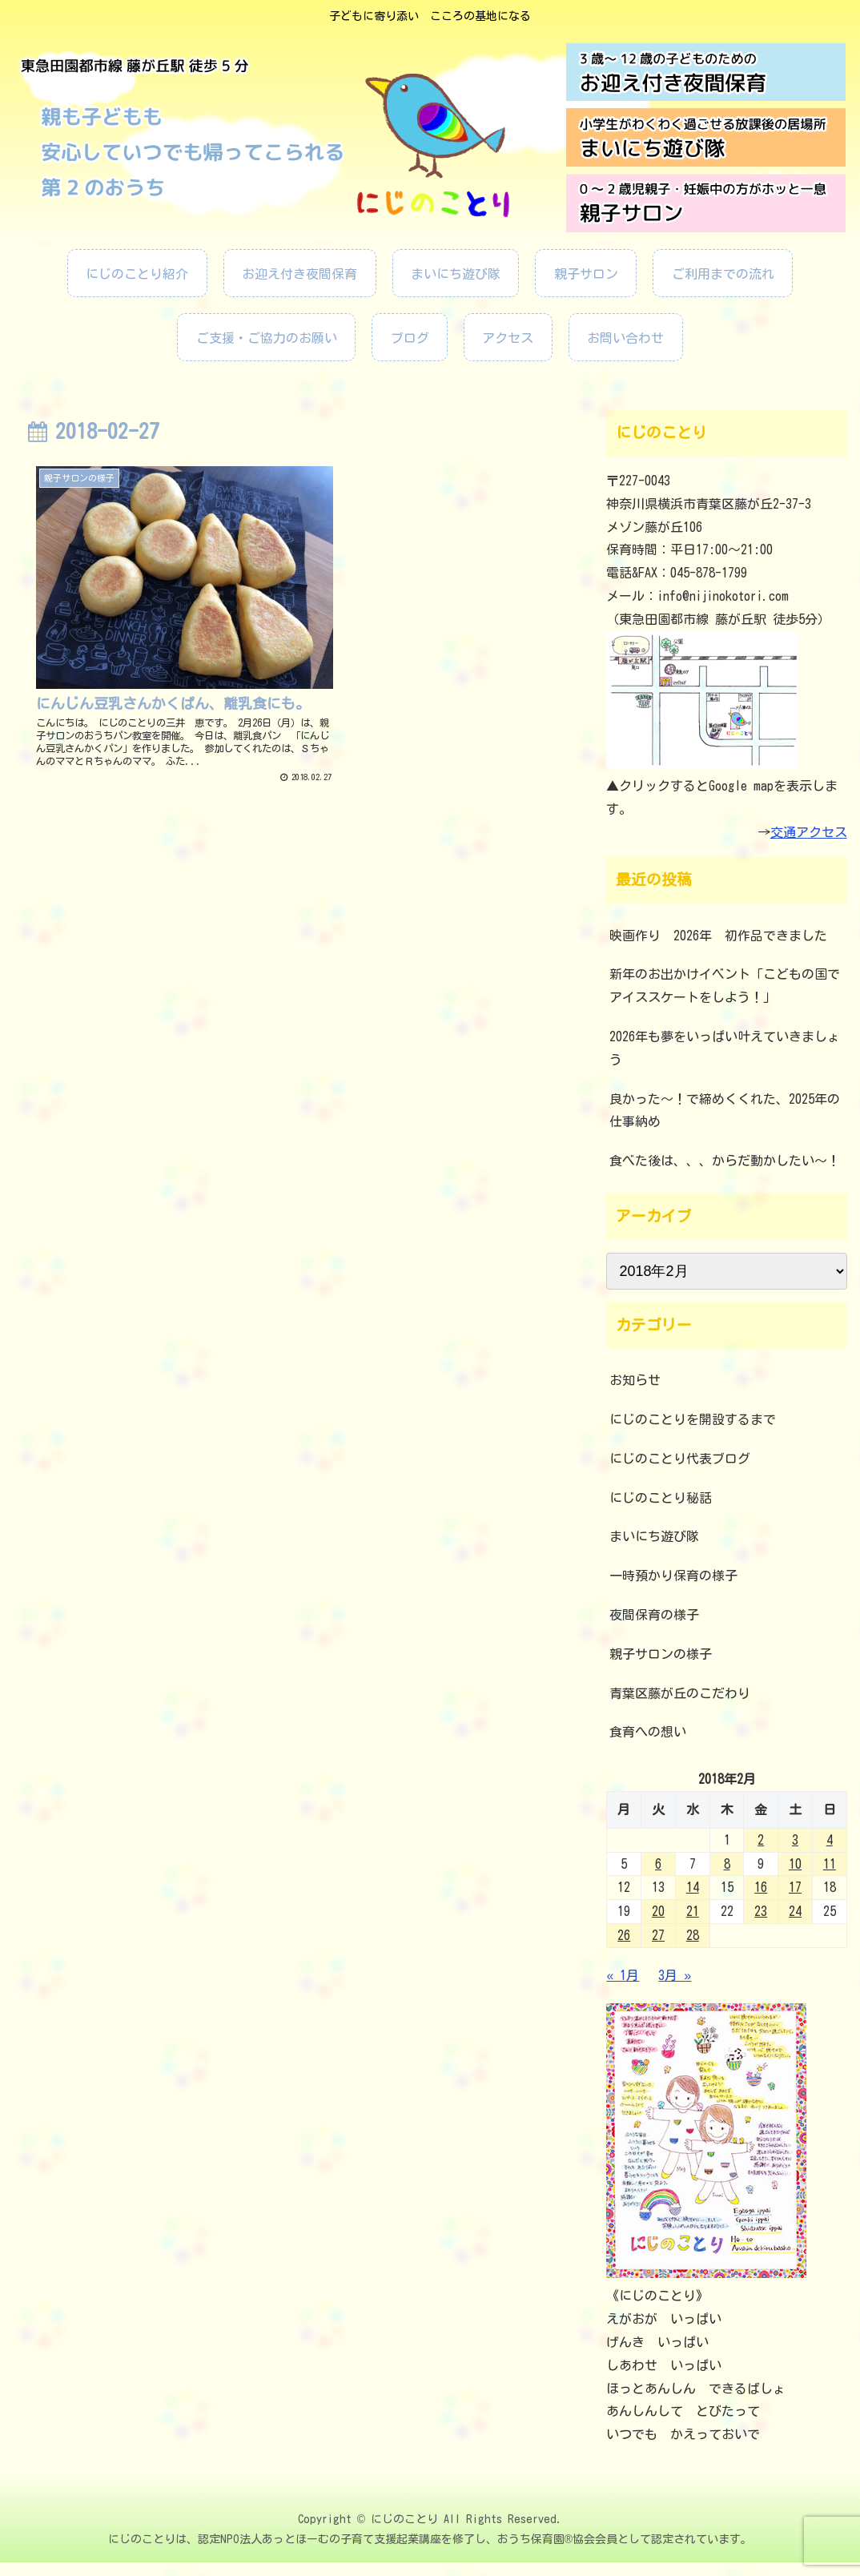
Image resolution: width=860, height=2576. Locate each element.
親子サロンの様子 (660, 1654)
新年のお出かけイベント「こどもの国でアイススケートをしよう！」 (724, 986)
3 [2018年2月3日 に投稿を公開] (795, 1839)
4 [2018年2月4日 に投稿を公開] (829, 1839)
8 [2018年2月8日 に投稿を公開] (727, 1864)
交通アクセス (808, 832)
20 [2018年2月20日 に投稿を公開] (658, 1911)
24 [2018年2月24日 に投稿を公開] (795, 1911)
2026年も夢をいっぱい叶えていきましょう (724, 1048)
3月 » (674, 1975)
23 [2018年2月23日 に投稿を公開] (760, 1911)
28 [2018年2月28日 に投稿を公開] (692, 1935)
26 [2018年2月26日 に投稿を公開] (623, 1935)
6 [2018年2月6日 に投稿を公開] (658, 1864)
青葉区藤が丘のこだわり (679, 1693)
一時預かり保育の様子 (673, 1575)
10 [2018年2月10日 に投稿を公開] (795, 1864)
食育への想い (647, 1731)
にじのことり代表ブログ (679, 1458)
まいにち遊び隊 (654, 1536)
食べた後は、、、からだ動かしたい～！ (724, 1160)
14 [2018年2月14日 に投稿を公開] (692, 1887)
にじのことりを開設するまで (692, 1419)
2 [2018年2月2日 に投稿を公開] (761, 1839)
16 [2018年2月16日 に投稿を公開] (760, 1887)
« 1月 (622, 1975)
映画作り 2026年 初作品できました (724, 935)
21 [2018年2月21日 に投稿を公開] (692, 1911)
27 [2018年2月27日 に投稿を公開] (658, 1935)
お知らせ (635, 1380)
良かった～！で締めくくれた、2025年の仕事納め (724, 1111)
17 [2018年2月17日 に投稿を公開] (795, 1887)
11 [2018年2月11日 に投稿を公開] (829, 1864)
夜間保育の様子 (654, 1614)
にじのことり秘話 (660, 1497)
